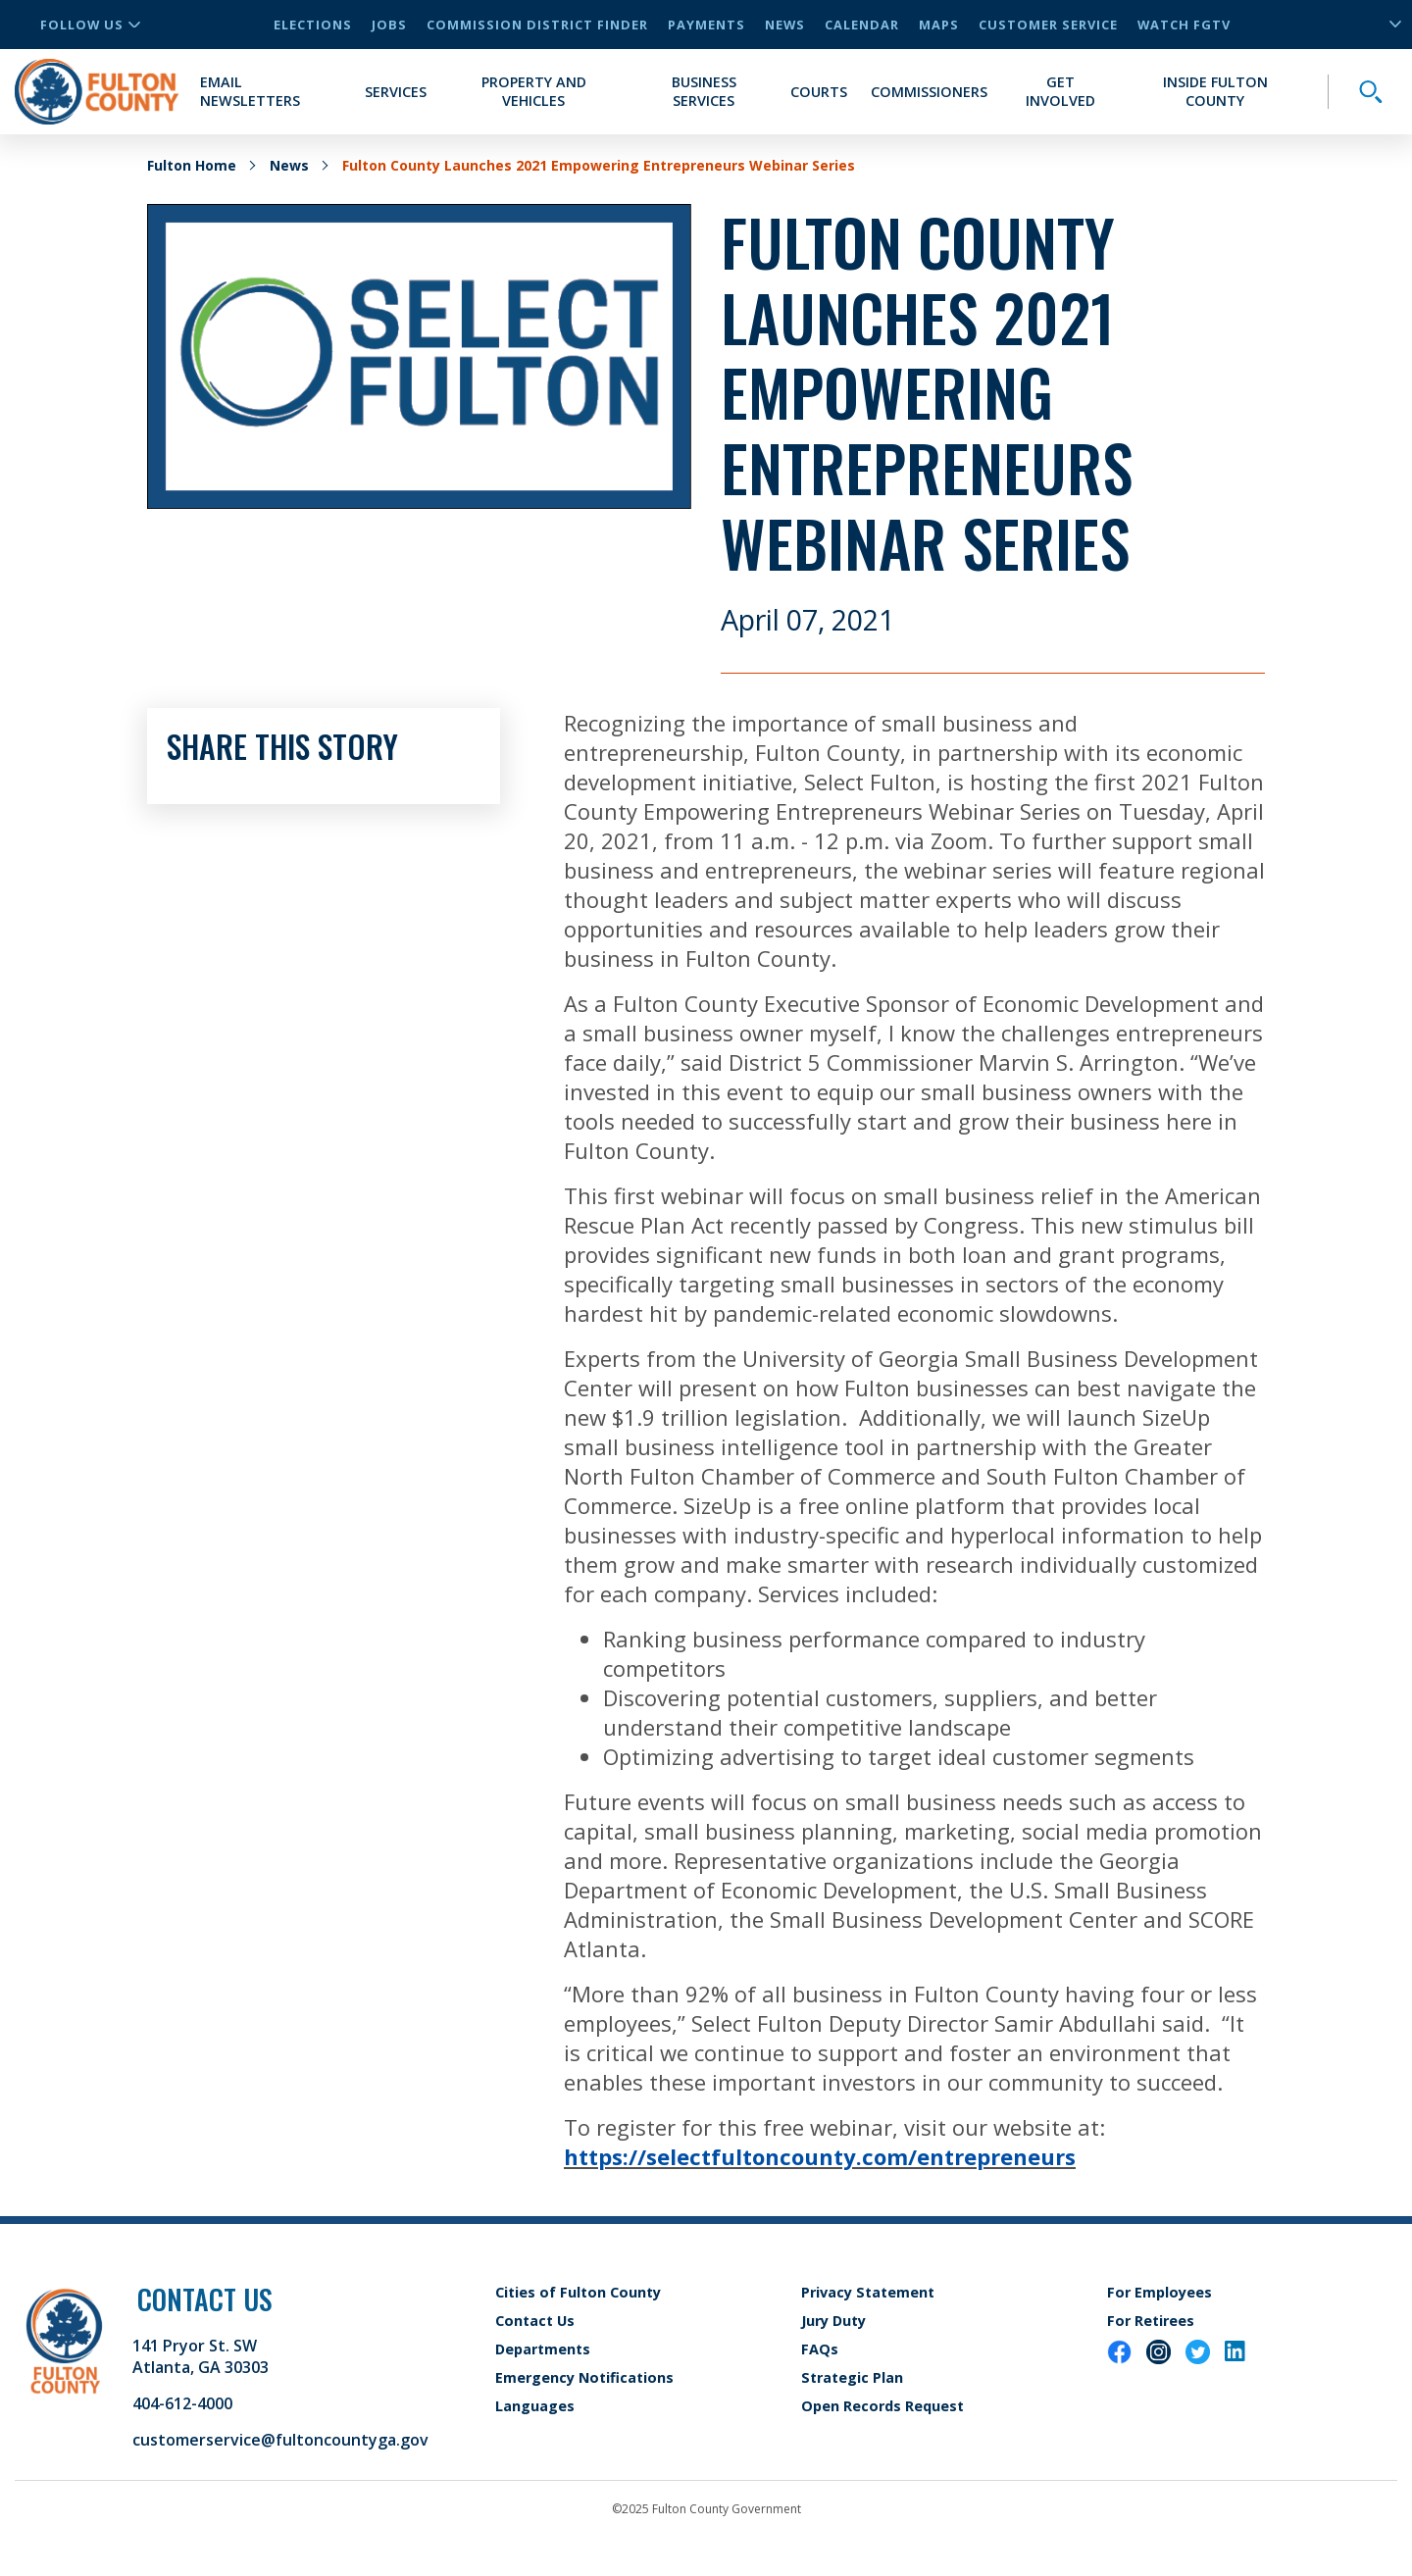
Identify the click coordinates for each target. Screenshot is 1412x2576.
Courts (818, 91)
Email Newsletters (250, 91)
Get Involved (1060, 91)
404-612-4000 (182, 2403)
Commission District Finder (537, 24)
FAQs (819, 2349)
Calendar (862, 24)
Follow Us (90, 24)
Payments (706, 24)
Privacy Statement (867, 2292)
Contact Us (535, 2320)
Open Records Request (882, 2406)
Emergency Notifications (584, 2377)
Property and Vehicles (533, 91)
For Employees (1159, 2292)
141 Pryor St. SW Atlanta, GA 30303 (200, 2356)
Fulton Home (191, 165)
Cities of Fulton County (578, 2292)
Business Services (704, 91)
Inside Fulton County (1215, 91)
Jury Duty (833, 2320)
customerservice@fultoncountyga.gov (280, 2439)
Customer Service (1048, 24)
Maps (939, 24)
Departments (542, 2349)
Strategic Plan (852, 2377)
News (785, 24)
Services (396, 91)
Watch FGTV (1184, 24)
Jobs (389, 24)
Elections (313, 24)
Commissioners (929, 91)
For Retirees (1150, 2320)
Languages (535, 2406)
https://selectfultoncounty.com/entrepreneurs (820, 2156)
